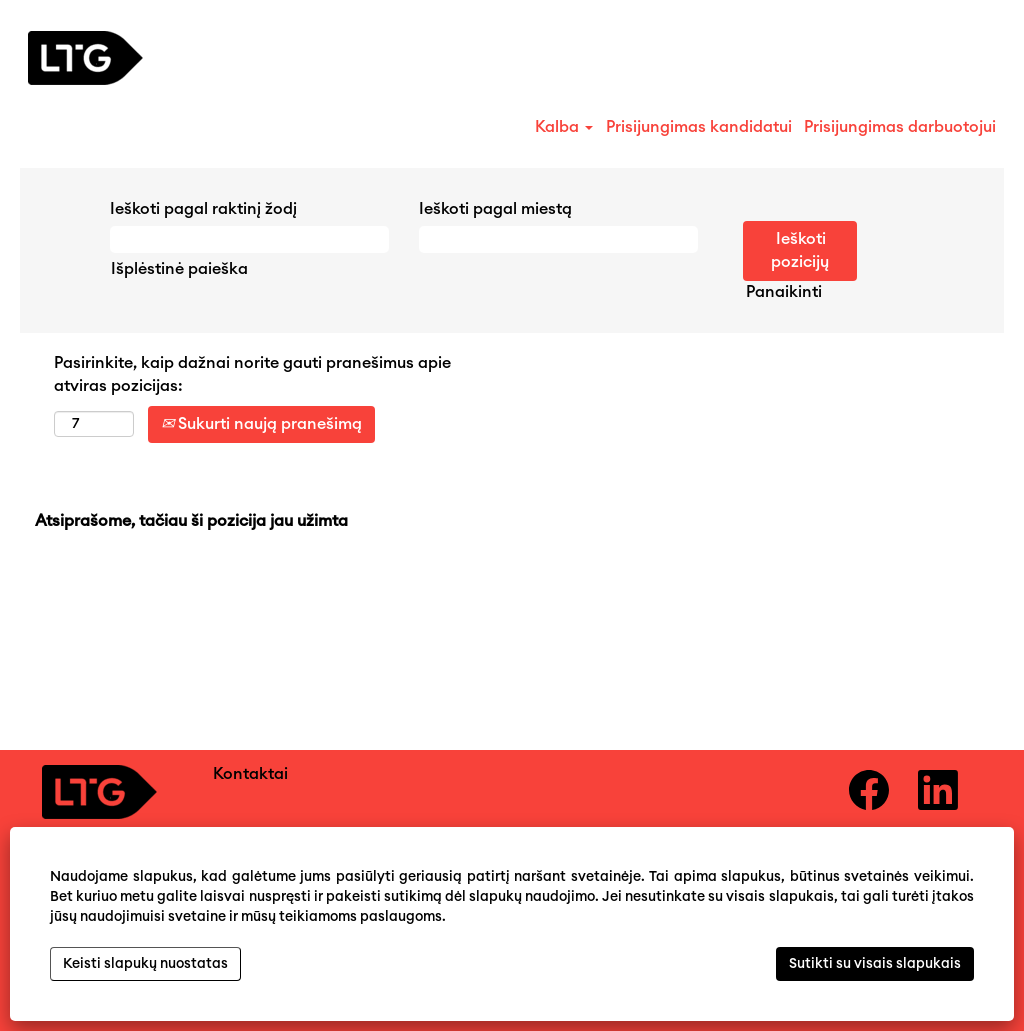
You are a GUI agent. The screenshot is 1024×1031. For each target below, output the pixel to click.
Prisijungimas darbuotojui (900, 127)
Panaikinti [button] (784, 292)
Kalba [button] (564, 127)
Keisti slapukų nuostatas (145, 964)
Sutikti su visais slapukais (875, 964)
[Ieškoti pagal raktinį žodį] (249, 239)
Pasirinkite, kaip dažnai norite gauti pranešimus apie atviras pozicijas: (252, 374)
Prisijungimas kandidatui (699, 127)
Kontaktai (250, 774)
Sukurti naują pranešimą (261, 424)
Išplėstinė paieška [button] (179, 269)
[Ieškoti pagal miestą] (558, 239)
